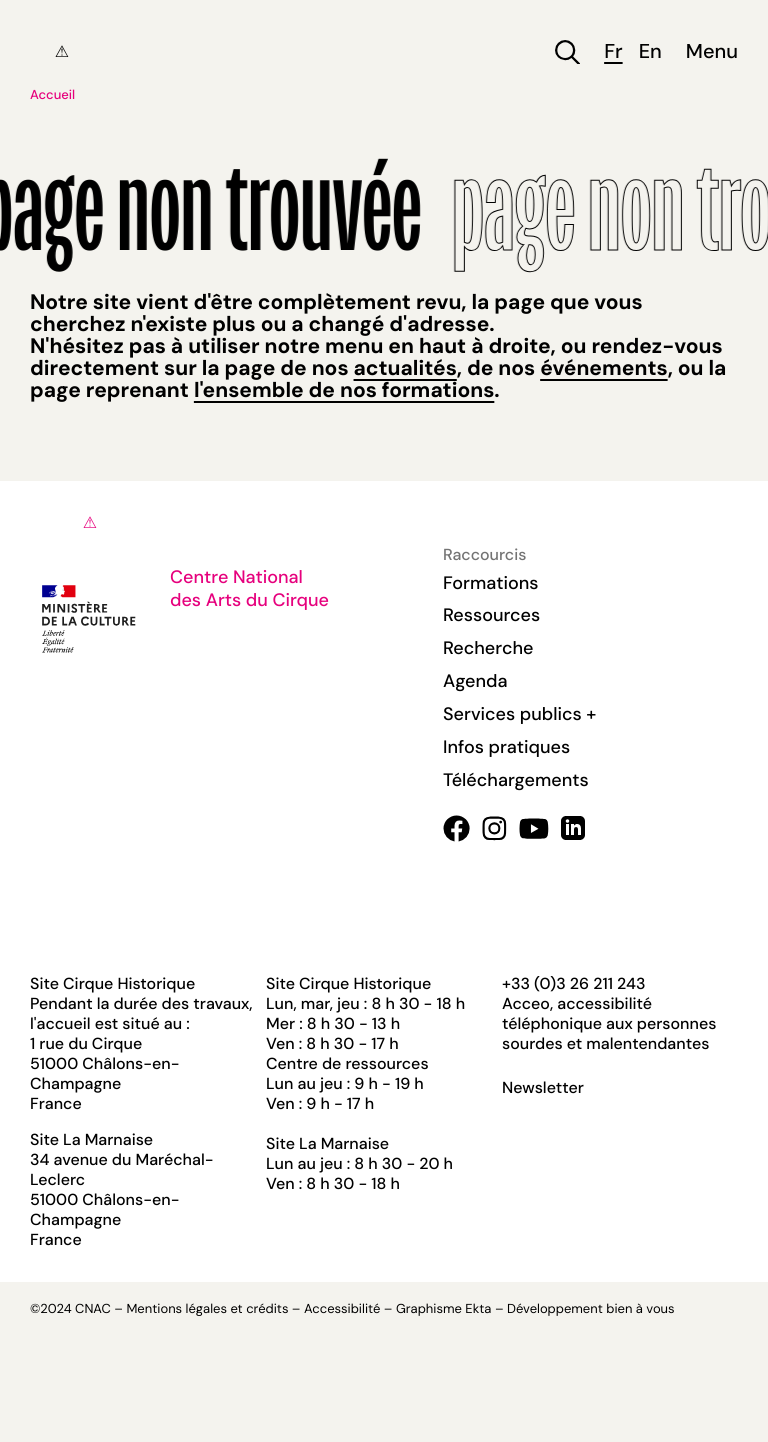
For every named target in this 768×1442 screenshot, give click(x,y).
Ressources (491, 615)
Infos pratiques (506, 747)
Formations (491, 583)
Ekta (478, 1309)
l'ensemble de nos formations (344, 390)
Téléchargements (516, 780)
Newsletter (543, 1088)
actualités (405, 368)
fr (613, 52)
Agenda (475, 681)
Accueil (52, 95)
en (650, 52)
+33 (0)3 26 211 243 (573, 983)
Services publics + (519, 714)
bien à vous (640, 1309)
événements (603, 368)
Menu (712, 52)
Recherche (488, 648)
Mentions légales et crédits (207, 1309)
